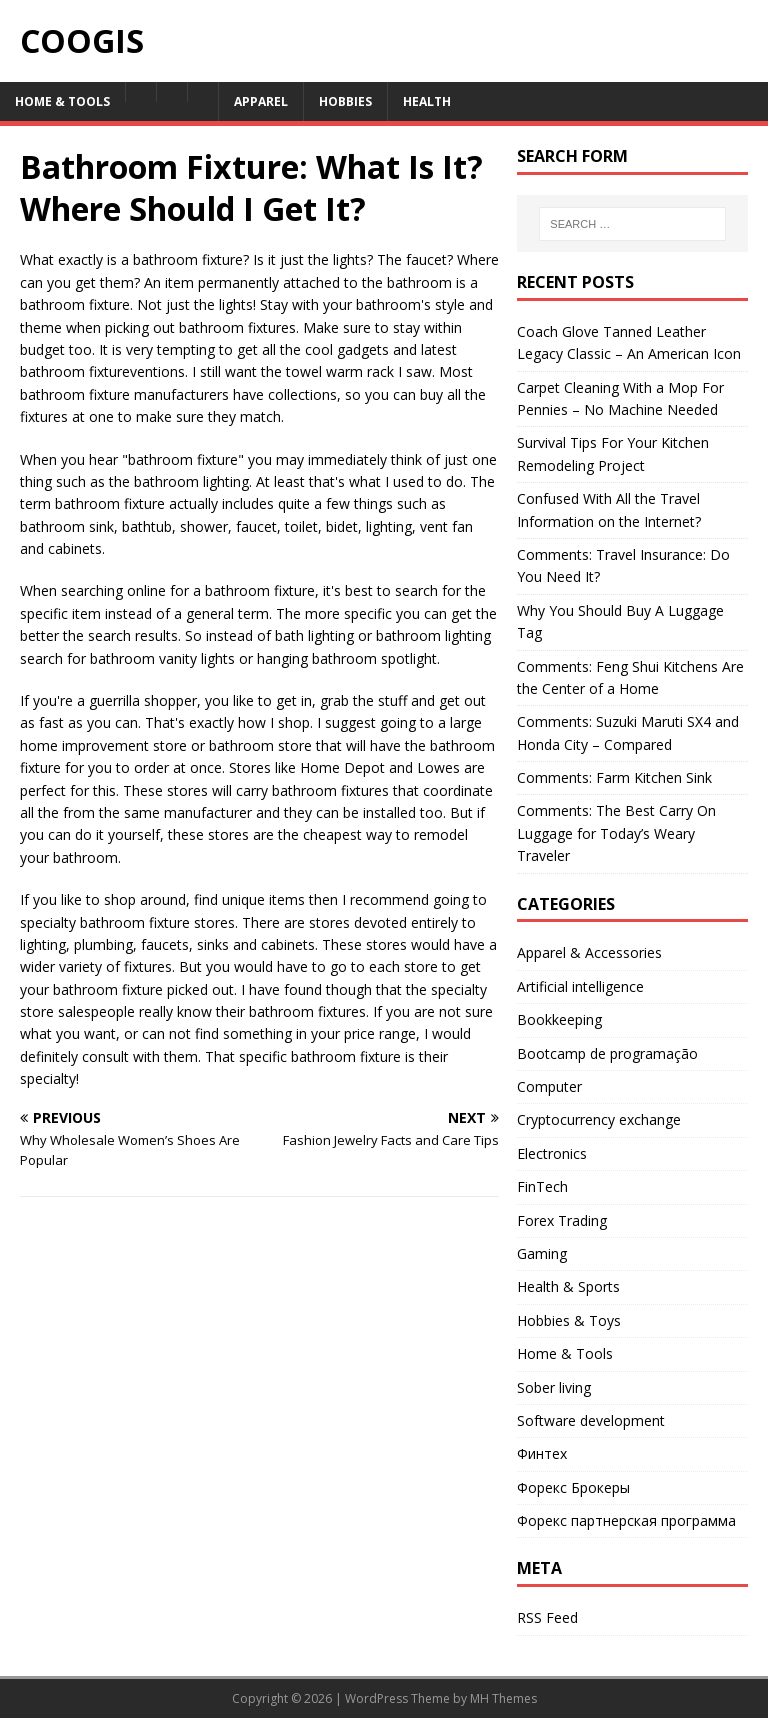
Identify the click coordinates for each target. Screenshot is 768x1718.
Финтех (542, 1453)
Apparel (261, 101)
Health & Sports (568, 1286)
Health (427, 101)
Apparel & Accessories (589, 952)
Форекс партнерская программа (626, 1520)
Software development (591, 1420)
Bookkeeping (559, 1019)
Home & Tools (62, 101)
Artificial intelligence (580, 986)
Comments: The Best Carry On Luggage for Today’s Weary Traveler (616, 833)
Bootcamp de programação (607, 1053)
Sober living (554, 1387)
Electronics (552, 1153)
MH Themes (503, 1698)
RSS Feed (547, 1617)
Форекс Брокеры (573, 1487)
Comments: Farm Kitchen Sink (614, 777)
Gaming (542, 1253)
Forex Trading (562, 1220)
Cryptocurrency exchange (599, 1119)
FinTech (542, 1186)
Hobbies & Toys (569, 1320)
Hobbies (345, 101)
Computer (549, 1086)
